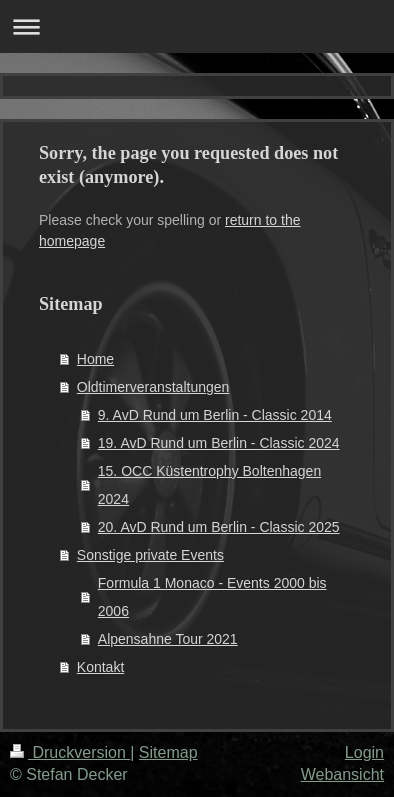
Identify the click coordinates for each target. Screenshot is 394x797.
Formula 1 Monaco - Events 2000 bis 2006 (212, 597)
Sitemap (168, 752)
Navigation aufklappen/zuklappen (197, 26)
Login (364, 752)
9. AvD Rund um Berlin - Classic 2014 (215, 415)
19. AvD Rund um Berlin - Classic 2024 (219, 443)
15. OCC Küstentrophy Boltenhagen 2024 (209, 485)
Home (95, 359)
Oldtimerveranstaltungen (153, 387)
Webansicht (342, 774)
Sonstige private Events (150, 555)
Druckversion (70, 752)
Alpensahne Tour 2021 (168, 639)
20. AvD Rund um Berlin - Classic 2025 (219, 527)
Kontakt (100, 667)
